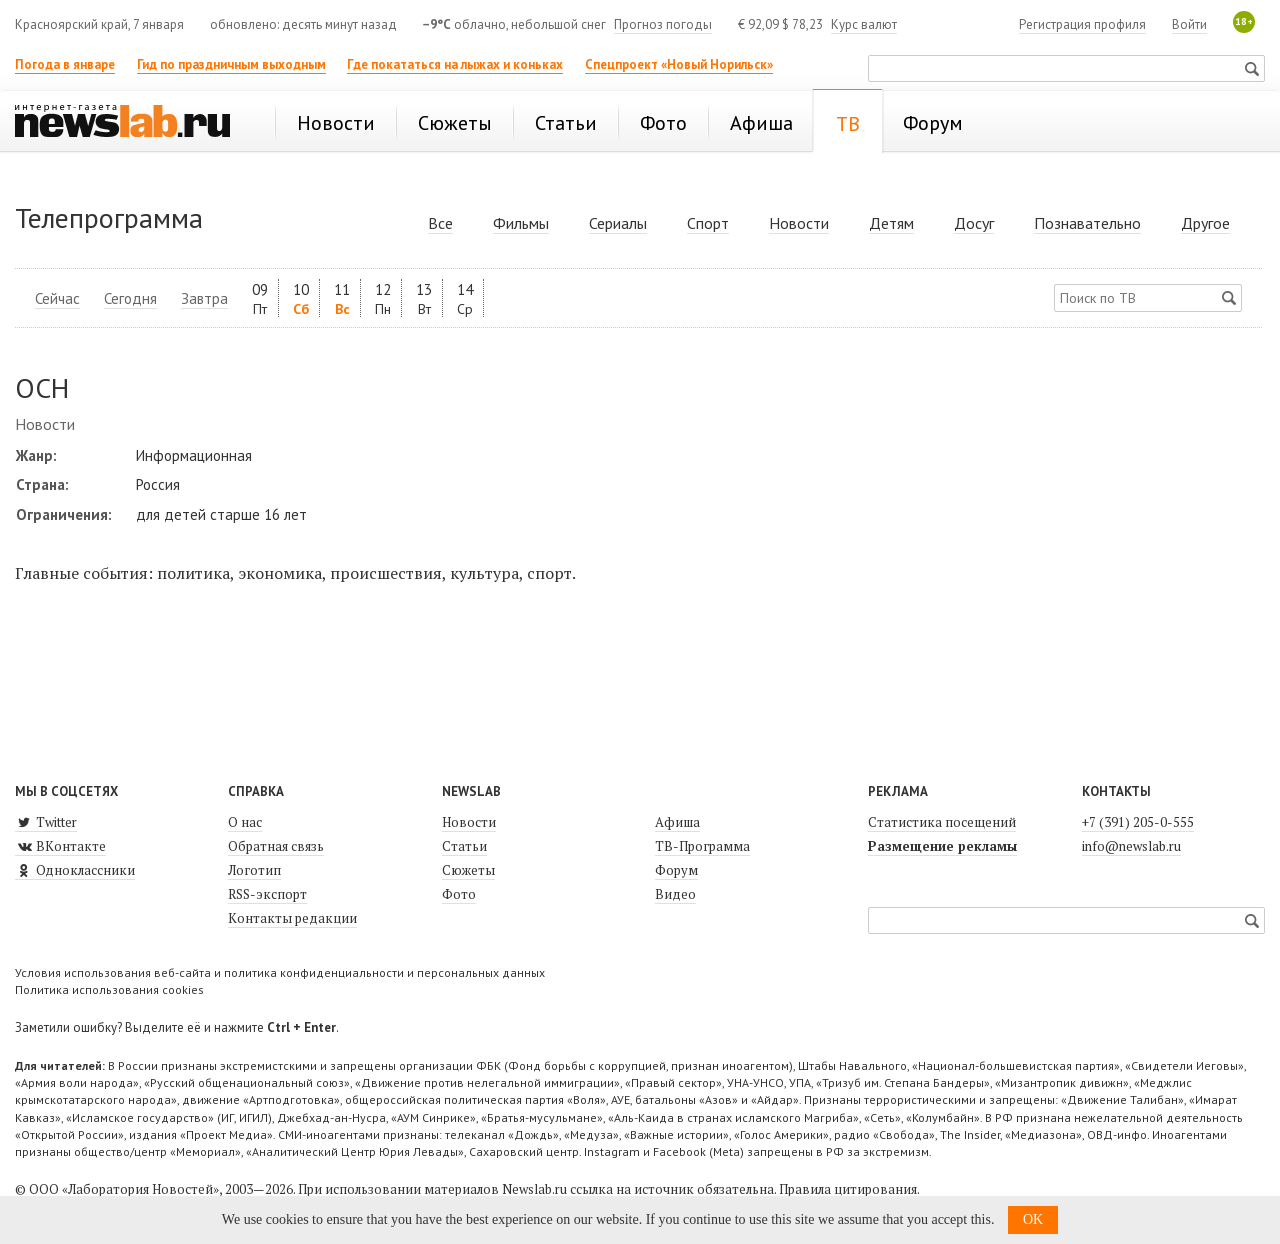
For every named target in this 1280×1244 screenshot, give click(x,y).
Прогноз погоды (663, 24)
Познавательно (1087, 223)
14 (465, 298)
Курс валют (864, 24)
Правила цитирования (848, 1189)
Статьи (464, 846)
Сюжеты (468, 870)
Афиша (677, 822)
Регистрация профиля (1082, 24)
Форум (676, 870)
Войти (1189, 24)
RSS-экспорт (267, 894)
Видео (675, 894)
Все (440, 223)
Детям (891, 223)
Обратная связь (276, 846)
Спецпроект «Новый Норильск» (679, 64)
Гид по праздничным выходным (231, 64)
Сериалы (618, 223)
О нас (245, 822)
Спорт (708, 223)
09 (260, 298)
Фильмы (521, 223)
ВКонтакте (60, 846)
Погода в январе (65, 64)
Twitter (46, 822)
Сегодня (130, 298)
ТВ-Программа (702, 846)
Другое (1205, 223)
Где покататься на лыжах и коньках (455, 64)
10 (301, 298)
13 (424, 298)
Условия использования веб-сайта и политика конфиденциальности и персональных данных (280, 972)
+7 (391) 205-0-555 (1138, 822)
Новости (799, 223)
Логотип (254, 870)
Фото (459, 894)
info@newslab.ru (1131, 846)
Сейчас (57, 298)
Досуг (974, 223)
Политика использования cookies (109, 989)
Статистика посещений (942, 822)
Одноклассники (75, 870)
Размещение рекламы (942, 846)
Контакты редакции (292, 918)
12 (383, 298)
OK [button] (1033, 1219)
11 (342, 298)
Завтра (204, 298)
